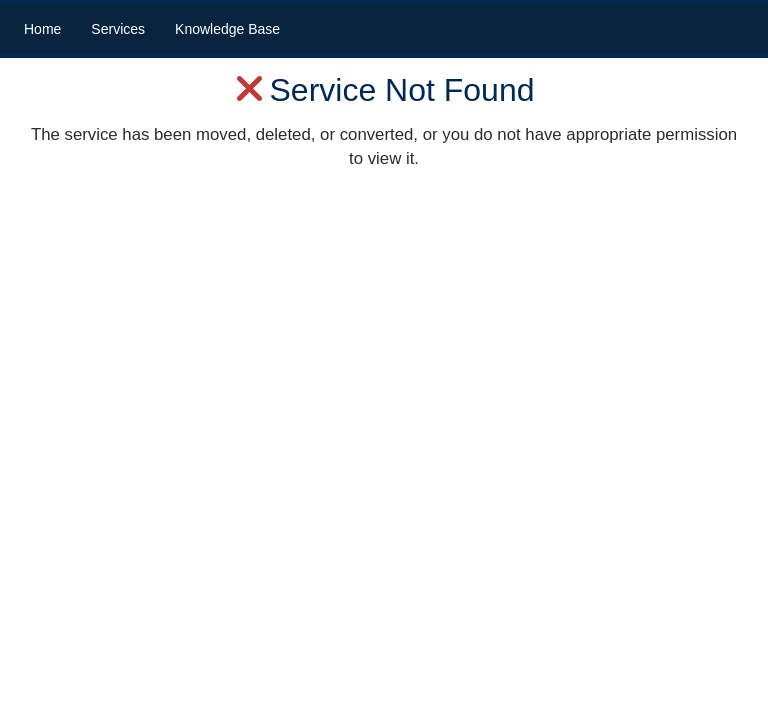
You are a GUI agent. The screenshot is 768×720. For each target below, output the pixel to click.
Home (42, 29)
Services (118, 29)
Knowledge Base (227, 29)
